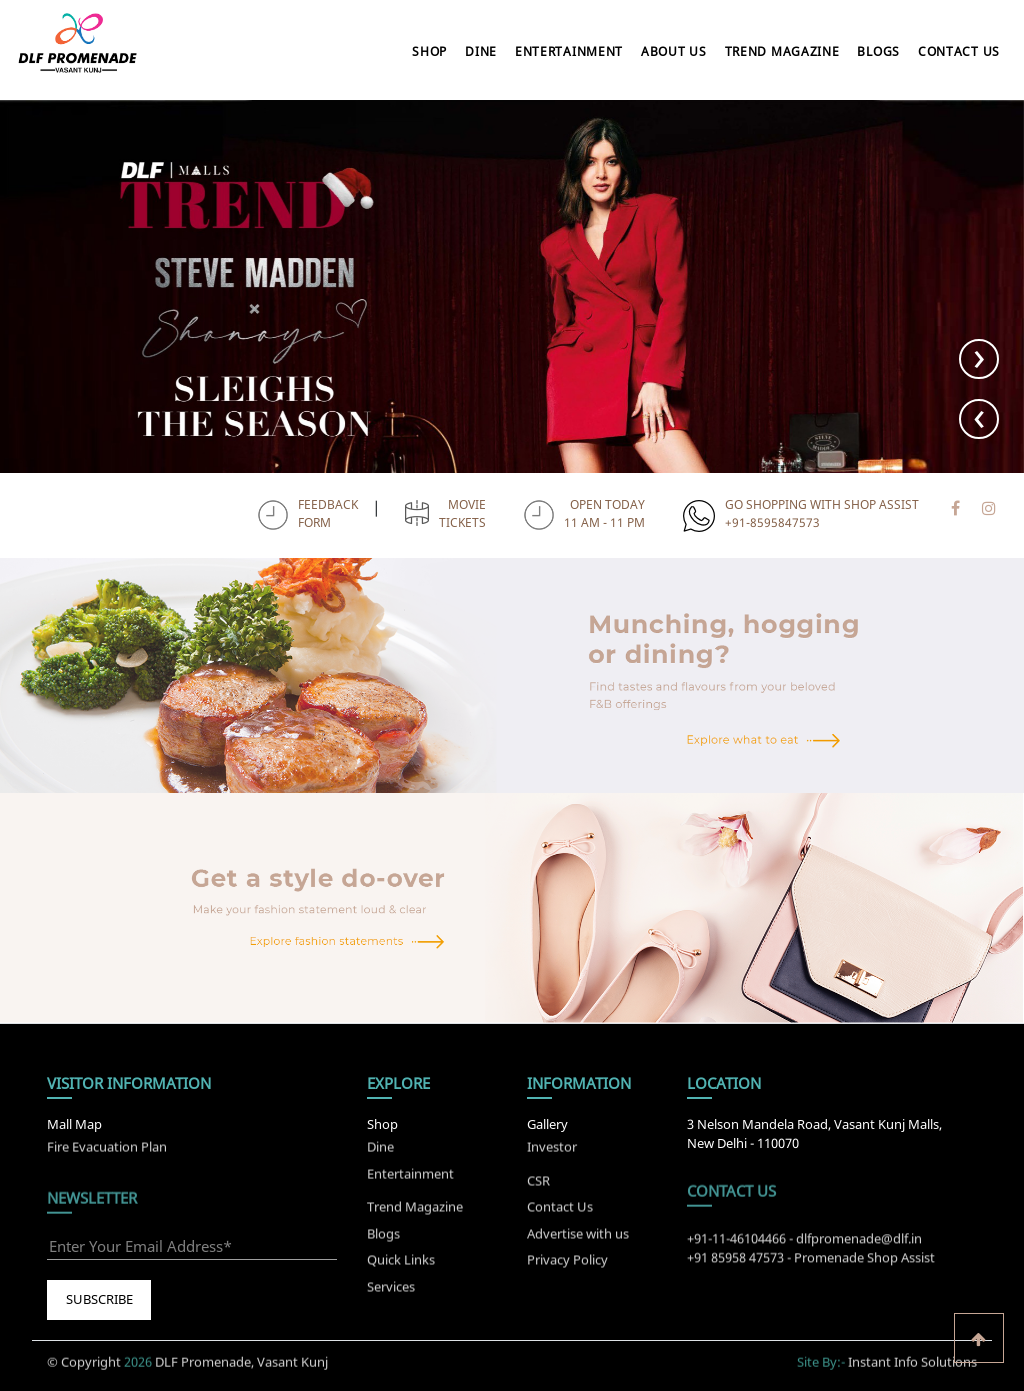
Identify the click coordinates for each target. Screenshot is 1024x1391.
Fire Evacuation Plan (107, 1139)
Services (391, 1294)
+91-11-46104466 (736, 1246)
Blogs (878, 51)
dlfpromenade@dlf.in (859, 1246)
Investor (552, 1139)
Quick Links (401, 1268)
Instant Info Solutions (912, 1354)
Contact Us (959, 51)
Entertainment (569, 51)
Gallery (547, 1124)
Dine (481, 51)
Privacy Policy (567, 1268)
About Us (674, 51)
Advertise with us (578, 1241)
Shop (429, 51)
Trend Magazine (782, 51)
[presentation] (979, 419)
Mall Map (74, 1124)
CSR (538, 1188)
